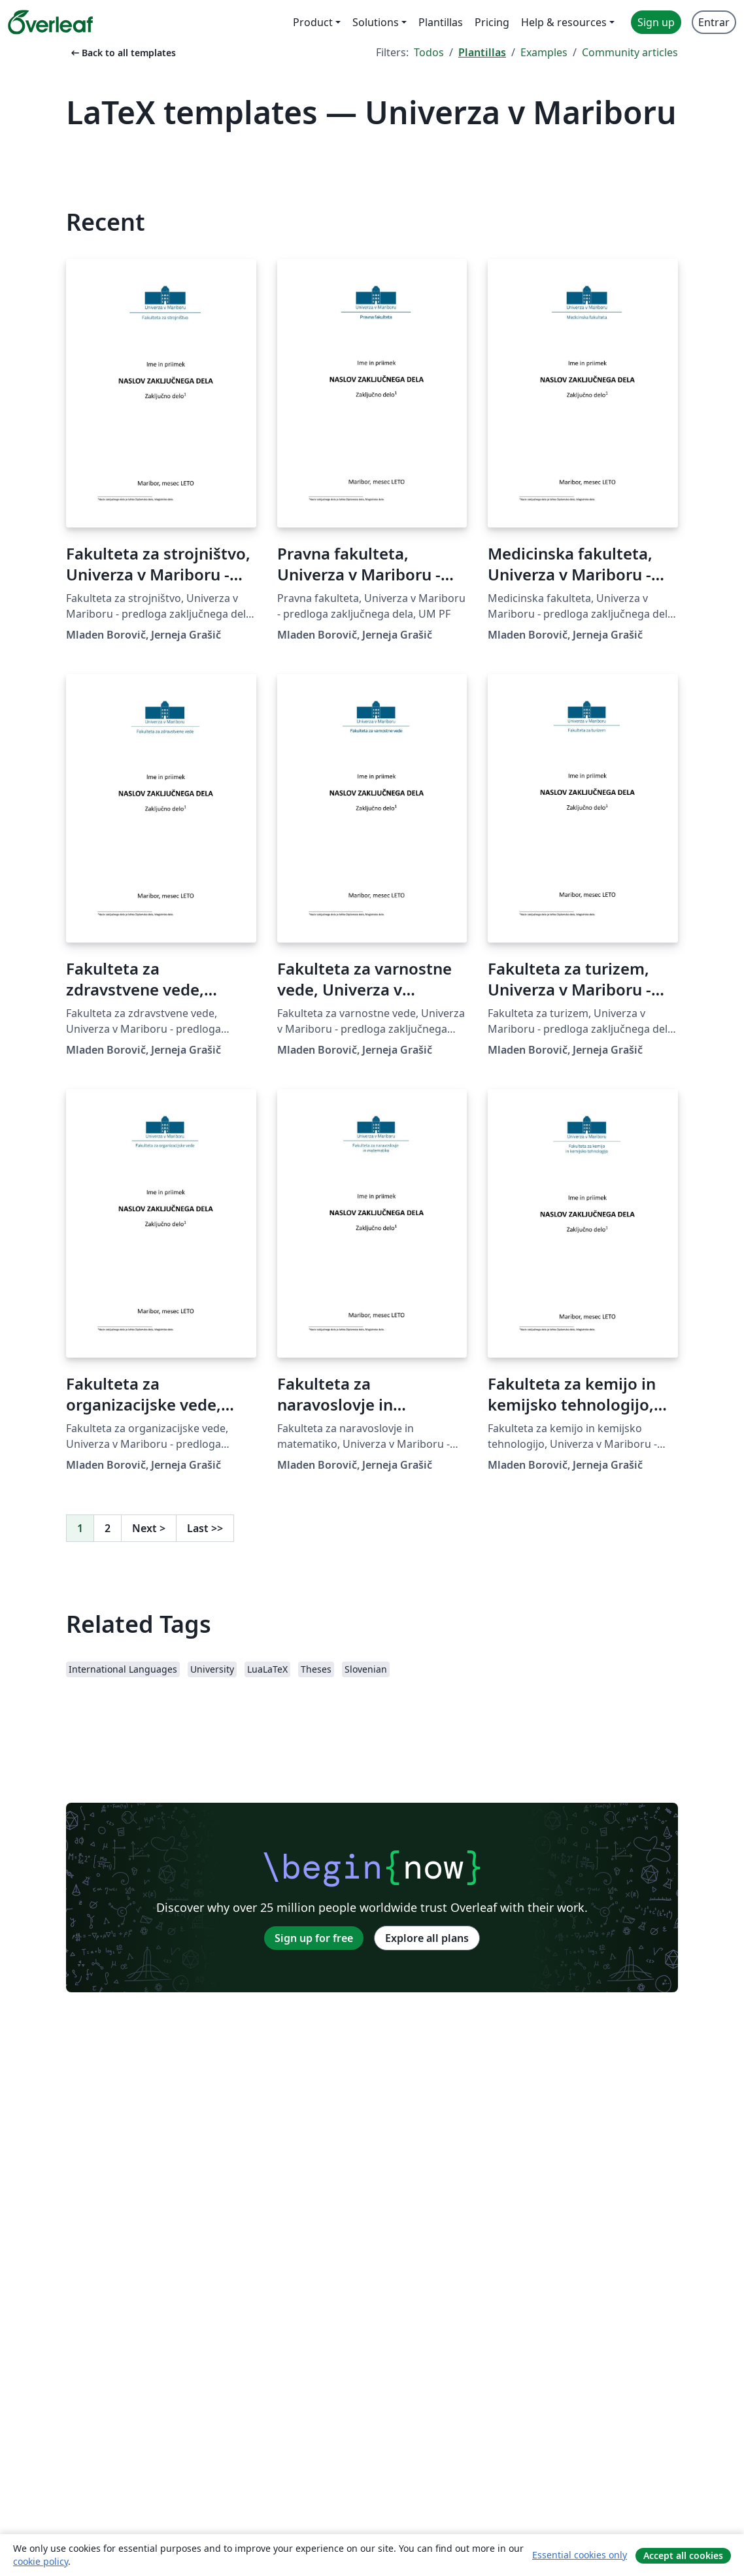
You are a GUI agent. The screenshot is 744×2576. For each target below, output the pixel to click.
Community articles (630, 52)
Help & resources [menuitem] (564, 22)
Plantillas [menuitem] (440, 22)
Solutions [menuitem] (375, 22)
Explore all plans (427, 1938)
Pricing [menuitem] (492, 22)
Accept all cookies (683, 2555)
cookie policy (40, 2561)
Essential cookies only (579, 2555)
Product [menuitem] (313, 22)
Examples (543, 52)
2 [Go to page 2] (107, 1528)
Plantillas (482, 52)
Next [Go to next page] (148, 1528)
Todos (429, 52)
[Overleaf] (50, 22)
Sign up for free (314, 1938)
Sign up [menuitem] (656, 22)
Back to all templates (122, 52)
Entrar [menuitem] (714, 22)
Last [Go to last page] (205, 1528)
